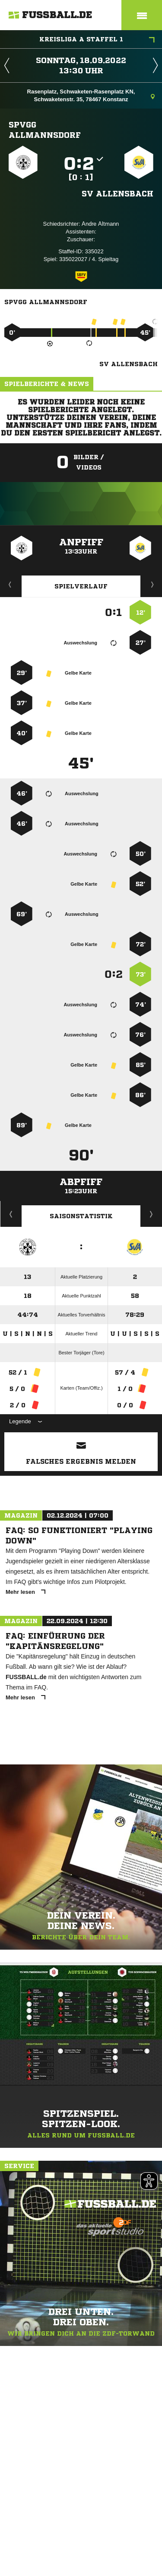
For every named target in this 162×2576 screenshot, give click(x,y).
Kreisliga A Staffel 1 (97, 40)
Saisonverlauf (151, 1214)
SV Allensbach (117, 193)
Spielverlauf (81, 586)
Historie (11, 1214)
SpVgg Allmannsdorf (45, 130)
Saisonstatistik (81, 1216)
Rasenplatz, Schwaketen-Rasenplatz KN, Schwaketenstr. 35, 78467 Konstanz (91, 95)
